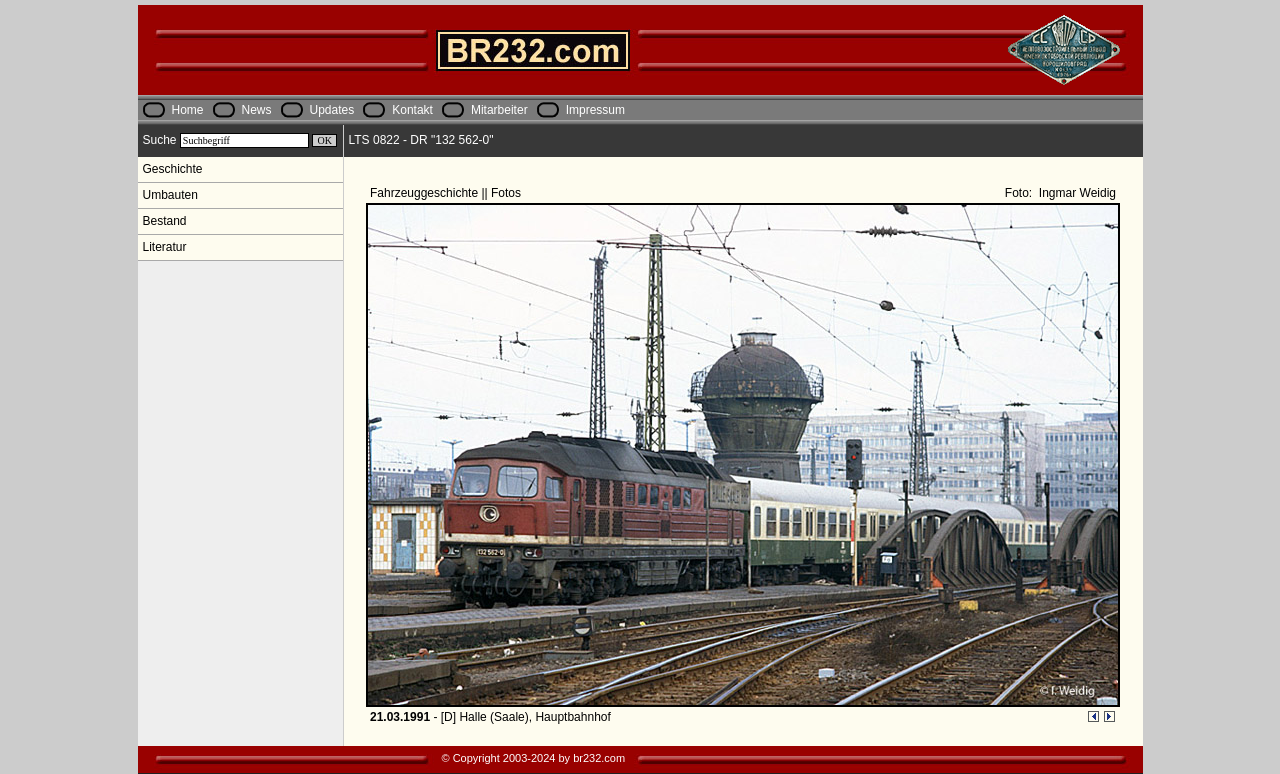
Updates (332, 110)
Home (188, 110)
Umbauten (170, 195)
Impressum (595, 110)
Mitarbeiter (499, 110)
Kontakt (412, 110)
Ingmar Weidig (1076, 193)
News (257, 110)
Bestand (165, 221)
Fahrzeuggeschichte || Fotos (447, 193)
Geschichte (173, 169)
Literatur (165, 247)
